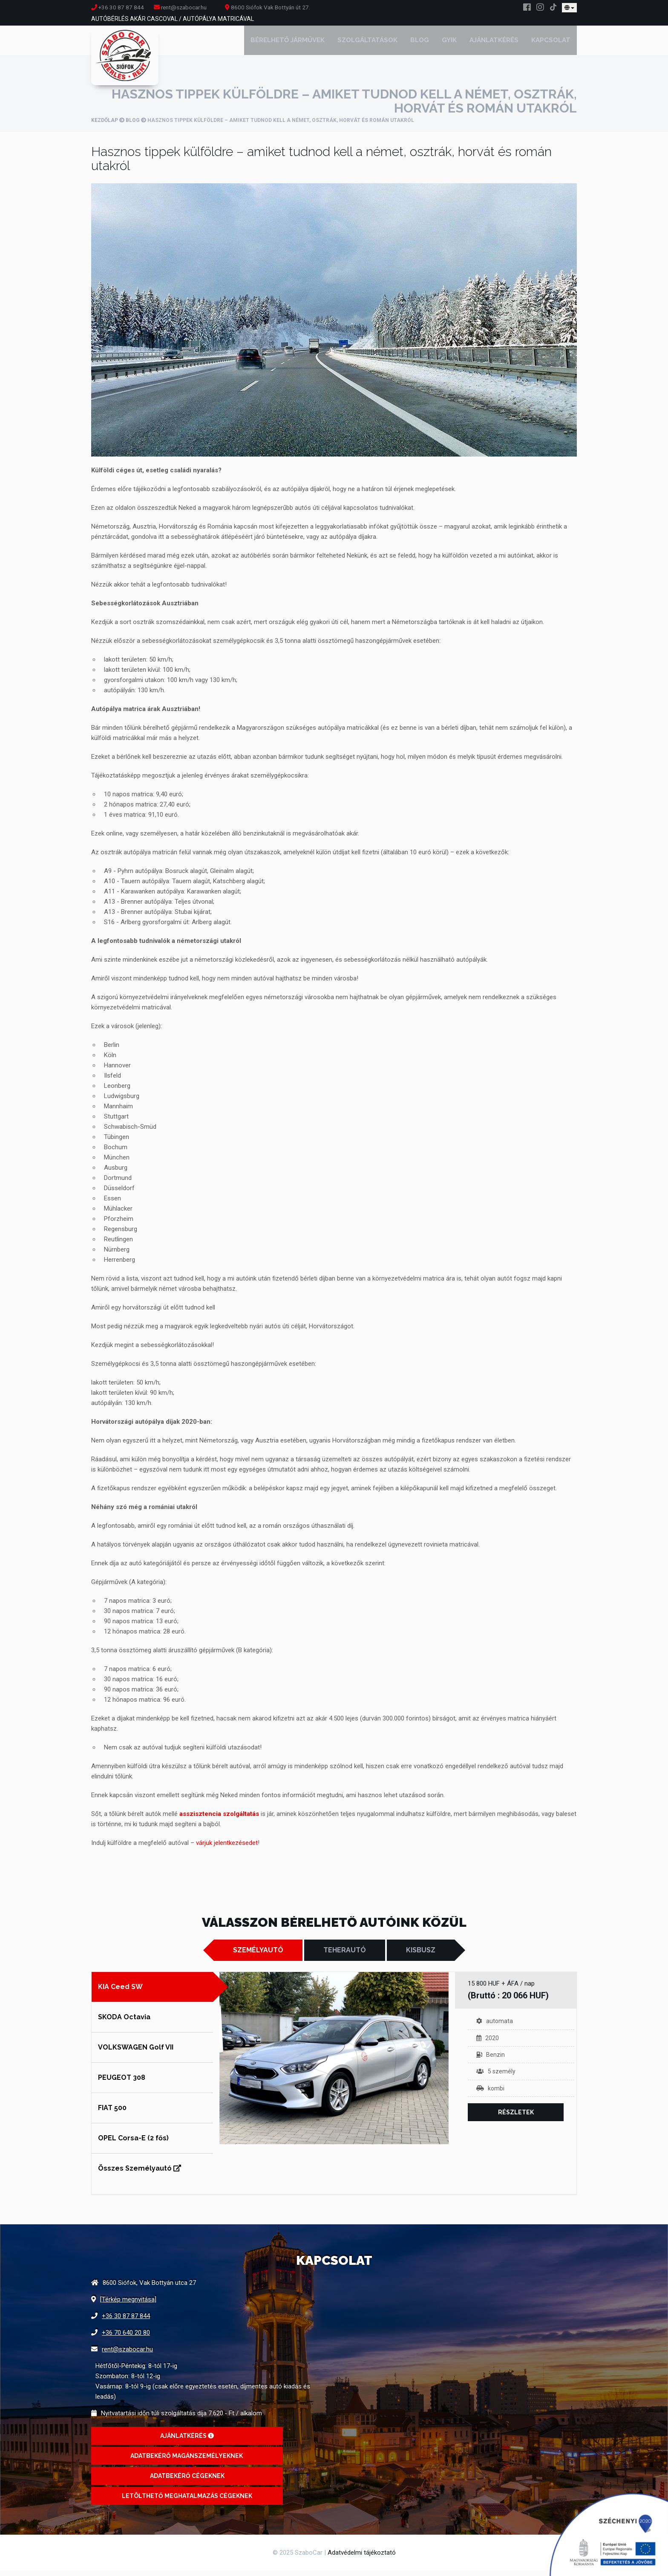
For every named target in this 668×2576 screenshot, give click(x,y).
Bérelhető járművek (287, 42)
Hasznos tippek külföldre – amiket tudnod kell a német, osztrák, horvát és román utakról (321, 164)
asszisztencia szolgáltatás (219, 1819)
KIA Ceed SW (120, 1992)
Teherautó (344, 1956)
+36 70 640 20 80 (126, 2338)
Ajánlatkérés (493, 42)
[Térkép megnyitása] (128, 2305)
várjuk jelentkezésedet (227, 1848)
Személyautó (258, 1956)
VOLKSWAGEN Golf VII (135, 2053)
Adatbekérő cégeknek (187, 2481)
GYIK (449, 42)
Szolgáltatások (367, 42)
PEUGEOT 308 (121, 2083)
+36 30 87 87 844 (118, 7)
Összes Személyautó (139, 2174)
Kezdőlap (104, 126)
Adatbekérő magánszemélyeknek (187, 2461)
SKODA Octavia (124, 2022)
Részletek (516, 2117)
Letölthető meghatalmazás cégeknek (187, 2501)
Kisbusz (420, 1956)
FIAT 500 (112, 2113)
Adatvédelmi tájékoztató (362, 2558)
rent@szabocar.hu (127, 2355)
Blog (419, 42)
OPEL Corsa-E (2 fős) (133, 2143)
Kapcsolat (550, 42)
